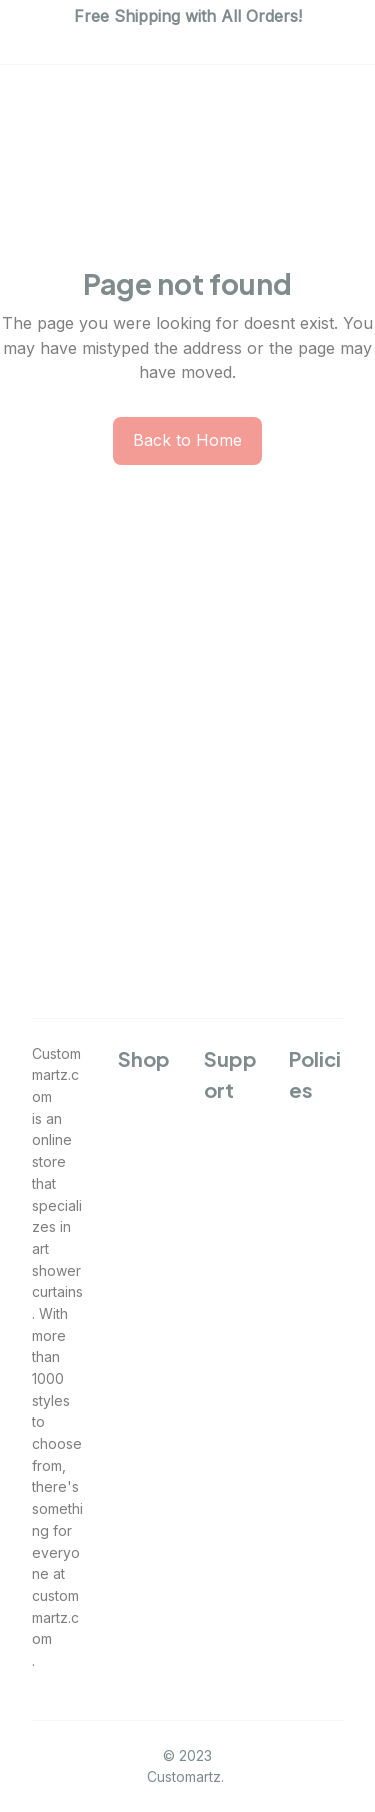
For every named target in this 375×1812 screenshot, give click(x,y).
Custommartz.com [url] (56, 1075)
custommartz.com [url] (55, 1617)
